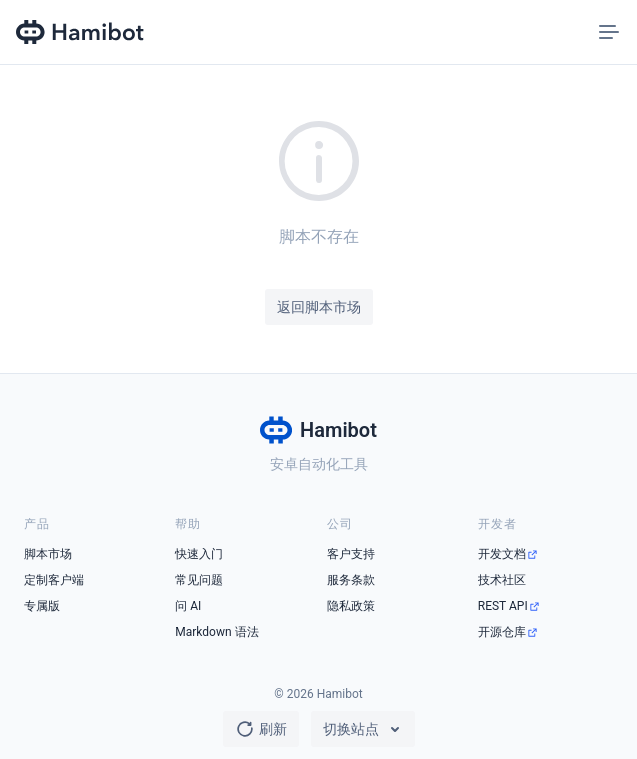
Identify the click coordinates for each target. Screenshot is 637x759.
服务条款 (351, 580)
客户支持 (351, 554)
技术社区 (502, 580)
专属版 (42, 606)
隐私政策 (351, 606)
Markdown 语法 (216, 632)
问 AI (188, 606)
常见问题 (199, 580)
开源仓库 (502, 632)
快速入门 (199, 554)
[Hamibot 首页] (81, 32)
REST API (503, 606)
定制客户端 (54, 580)
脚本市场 (48, 554)
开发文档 (502, 554)
